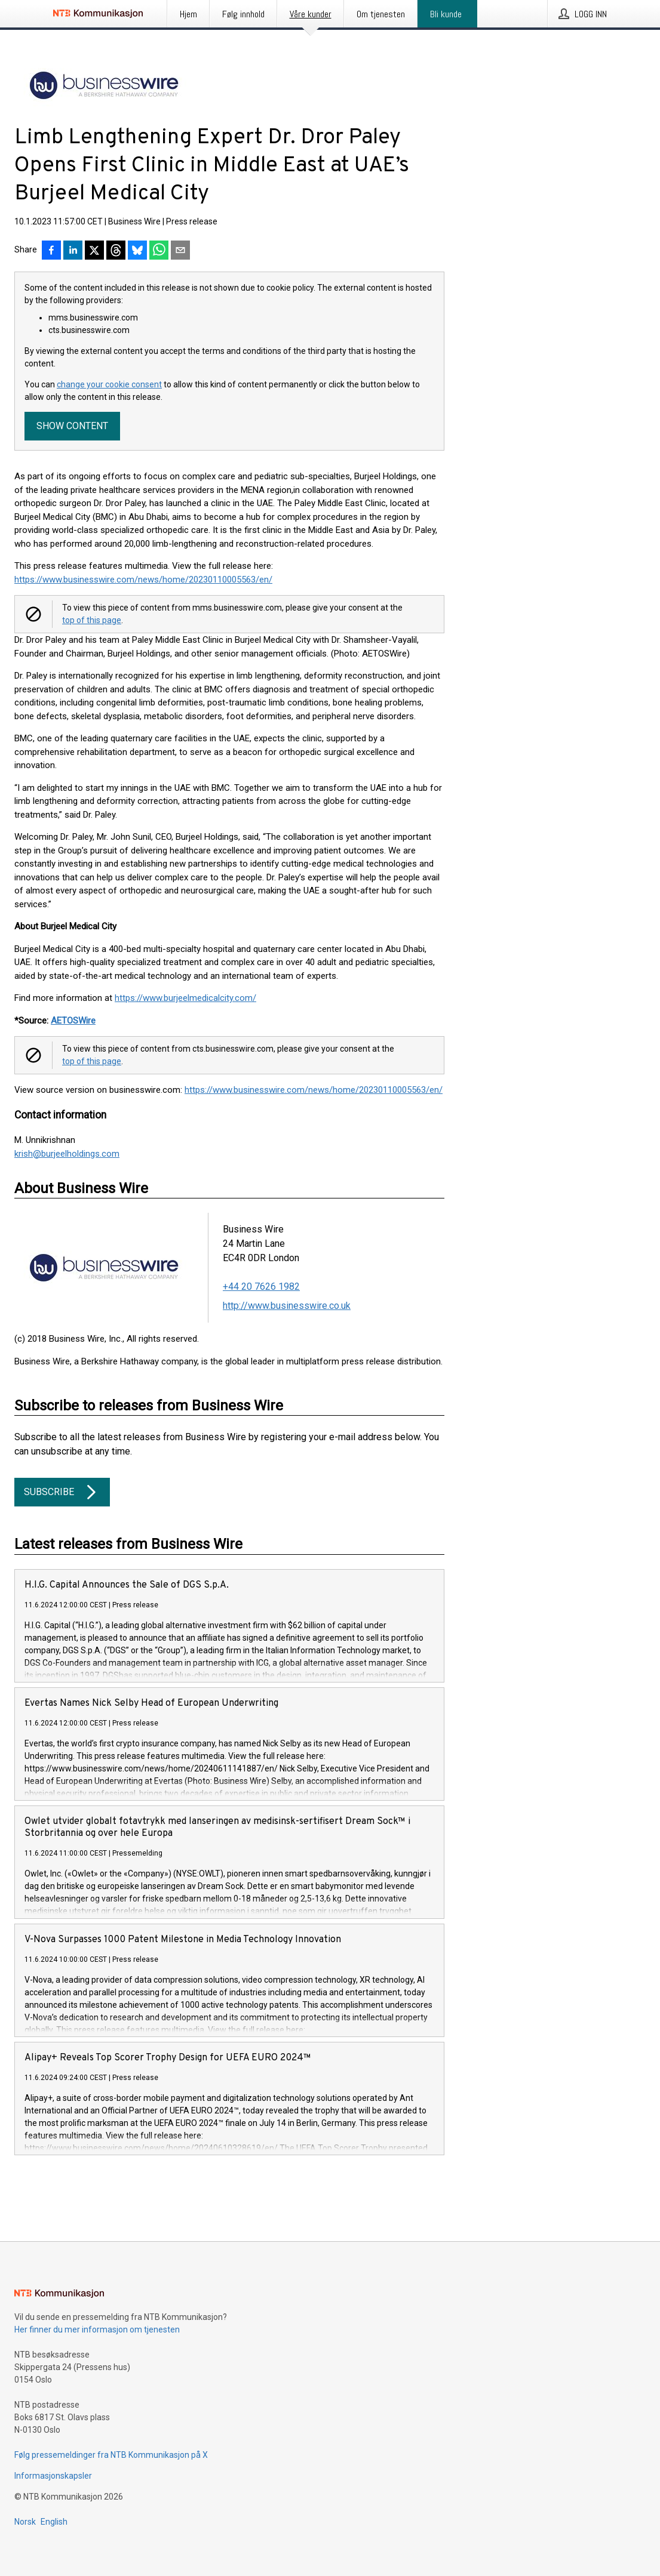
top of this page (91, 620)
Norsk (25, 2521)
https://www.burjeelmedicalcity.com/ (185, 998)
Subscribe (62, 1492)
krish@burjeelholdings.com (66, 1153)
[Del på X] (94, 251)
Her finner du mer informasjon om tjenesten (97, 2329)
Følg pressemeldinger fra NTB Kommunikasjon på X (111, 2455)
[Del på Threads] (115, 251)
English (54, 2521)
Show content (72, 426)
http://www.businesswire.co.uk (287, 1305)
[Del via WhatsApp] (158, 251)
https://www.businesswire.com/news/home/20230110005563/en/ (143, 579)
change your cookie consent (109, 384)
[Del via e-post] (180, 251)
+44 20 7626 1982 (261, 1286)
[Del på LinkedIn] (72, 251)
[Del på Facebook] (51, 251)
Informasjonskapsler (53, 2476)
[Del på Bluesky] (137, 251)
